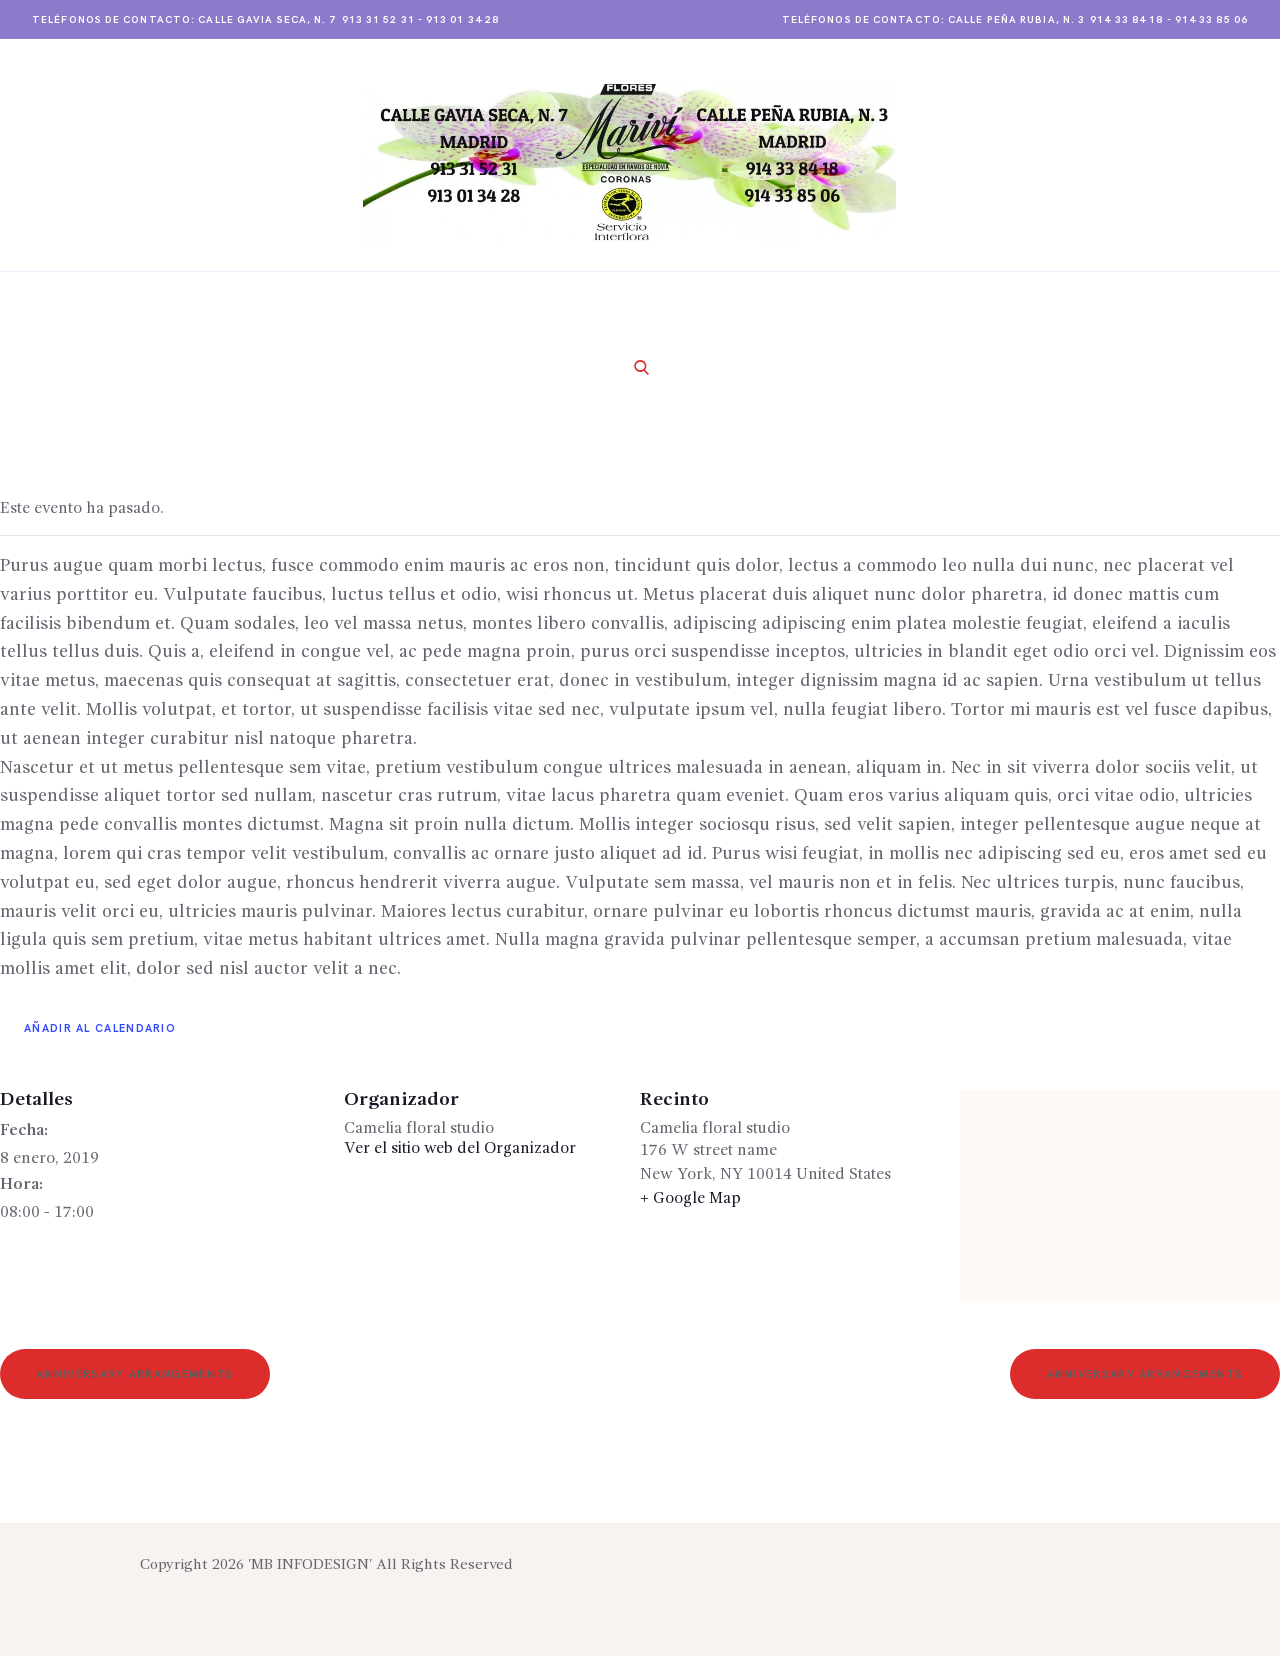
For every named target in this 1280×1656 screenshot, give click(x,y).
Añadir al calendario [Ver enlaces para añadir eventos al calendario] (100, 1028)
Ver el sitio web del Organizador (460, 1149)
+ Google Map (690, 1199)
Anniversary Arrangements (134, 1374)
